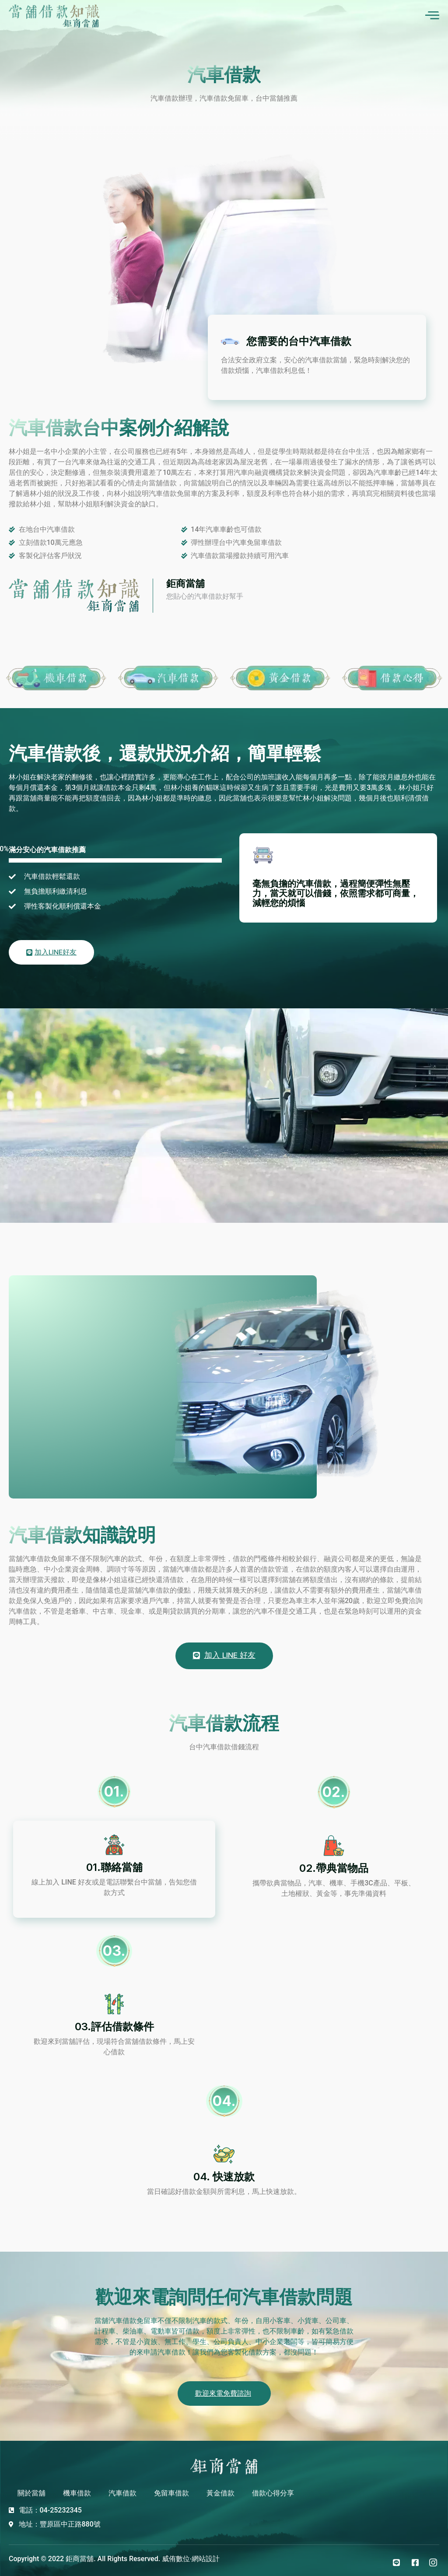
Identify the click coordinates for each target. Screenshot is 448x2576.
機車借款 (77, 2489)
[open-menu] (432, 16)
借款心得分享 (273, 2489)
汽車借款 (122, 2489)
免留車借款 (171, 2489)
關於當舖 (32, 2489)
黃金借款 (220, 2489)
